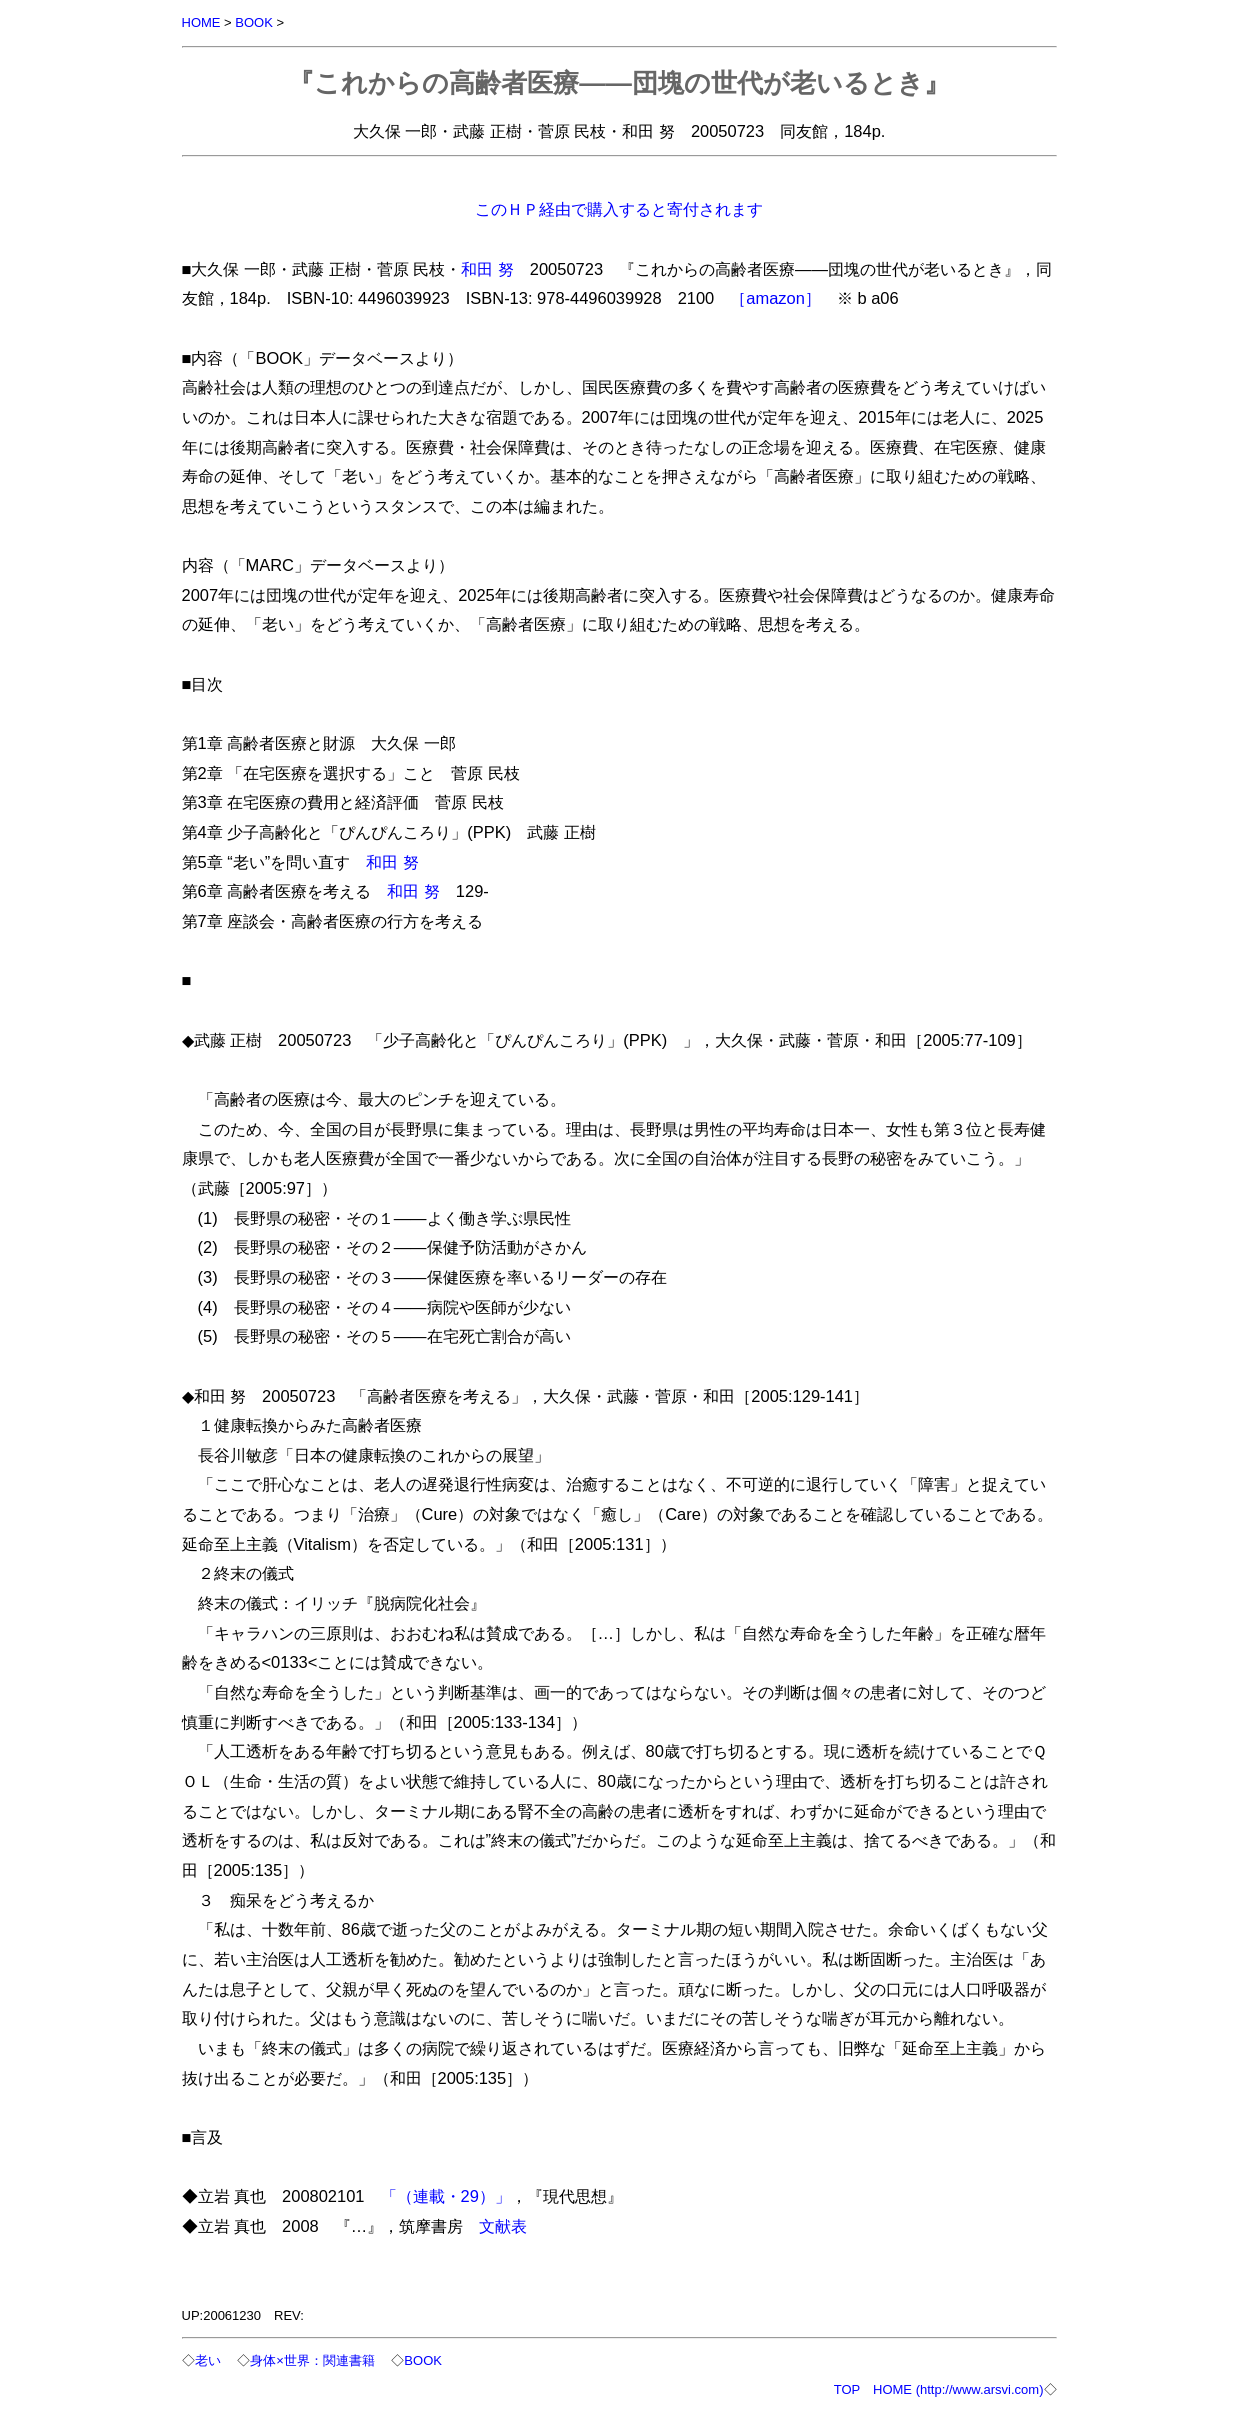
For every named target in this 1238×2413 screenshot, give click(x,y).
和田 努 (487, 269)
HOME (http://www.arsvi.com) (958, 2389)
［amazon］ (775, 298)
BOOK (254, 22)
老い (208, 2360)
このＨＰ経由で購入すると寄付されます (619, 209)
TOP (847, 2389)
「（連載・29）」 (446, 2196)
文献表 (503, 2226)
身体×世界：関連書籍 (312, 2360)
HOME (201, 22)
